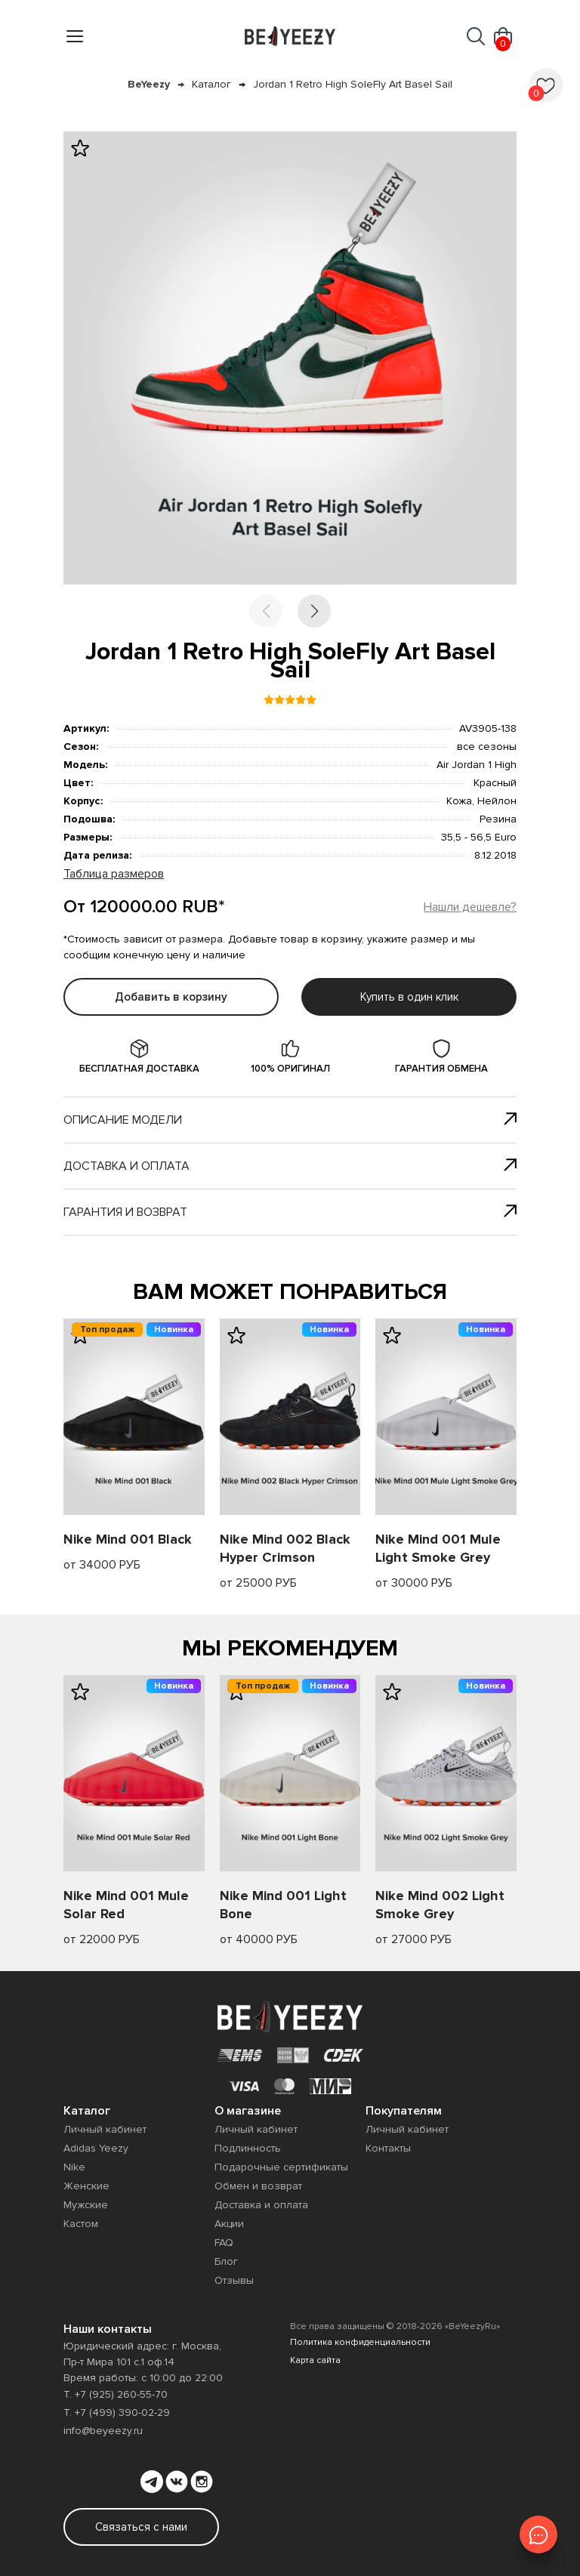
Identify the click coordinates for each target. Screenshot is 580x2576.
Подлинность (247, 2148)
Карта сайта (315, 2360)
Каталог (211, 84)
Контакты (388, 2148)
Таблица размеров (113, 873)
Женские (86, 2186)
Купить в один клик (409, 997)
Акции (229, 2223)
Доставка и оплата (290, 1166)
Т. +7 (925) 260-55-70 (115, 2394)
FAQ (223, 2242)
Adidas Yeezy (95, 2148)
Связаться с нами (141, 2527)
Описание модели (290, 1120)
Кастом (80, 2223)
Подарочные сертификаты (281, 2167)
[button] (314, 611)
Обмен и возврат (258, 2186)
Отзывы (234, 2280)
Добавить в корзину (171, 997)
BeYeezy (149, 84)
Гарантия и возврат (290, 1212)
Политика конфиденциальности (360, 2342)
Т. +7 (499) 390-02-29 (116, 2412)
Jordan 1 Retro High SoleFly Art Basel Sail (352, 84)
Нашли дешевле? (470, 907)
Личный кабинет (105, 2129)
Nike (74, 2167)
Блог (226, 2261)
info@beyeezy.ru (103, 2430)
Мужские (85, 2204)
